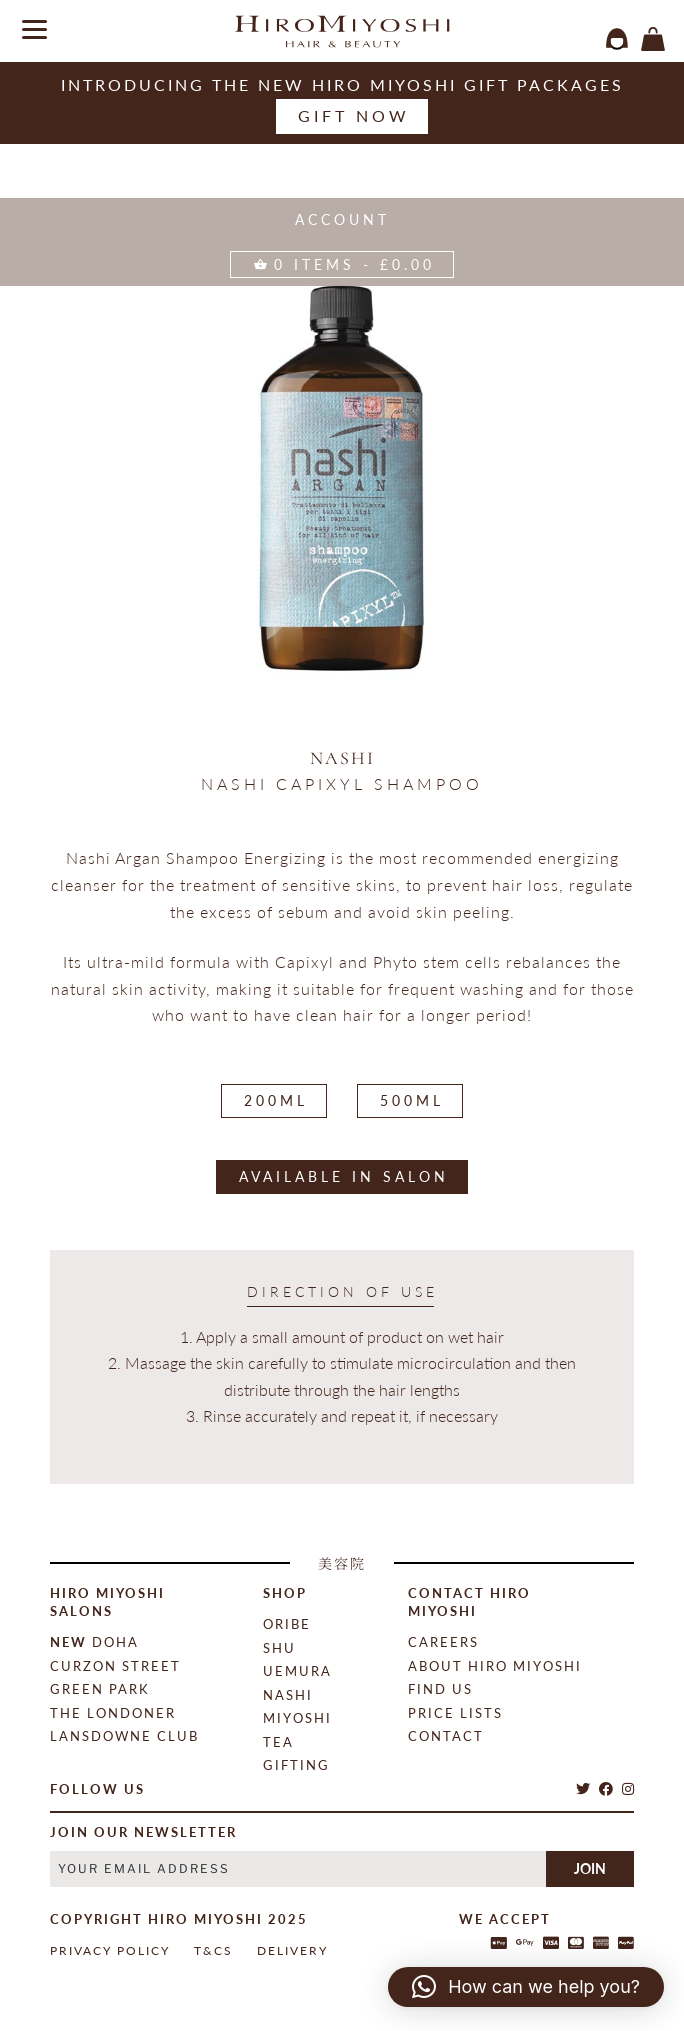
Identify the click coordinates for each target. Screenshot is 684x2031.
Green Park (100, 1689)
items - (653, 39)
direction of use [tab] (342, 1291)
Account (342, 219)
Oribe (287, 1624)
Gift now (354, 115)
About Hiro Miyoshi (495, 1666)
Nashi (342, 758)
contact (446, 1736)
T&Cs (213, 1950)
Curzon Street (115, 1666)
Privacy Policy (110, 1950)
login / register (617, 39)
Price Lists (455, 1713)
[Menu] (27, 27)
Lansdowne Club (124, 1736)
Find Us (440, 1689)
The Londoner (113, 1713)
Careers (443, 1642)
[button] (526, 1987)
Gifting (296, 1765)
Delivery (292, 1950)
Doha (94, 1642)
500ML (412, 1100)
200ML (276, 1100)
